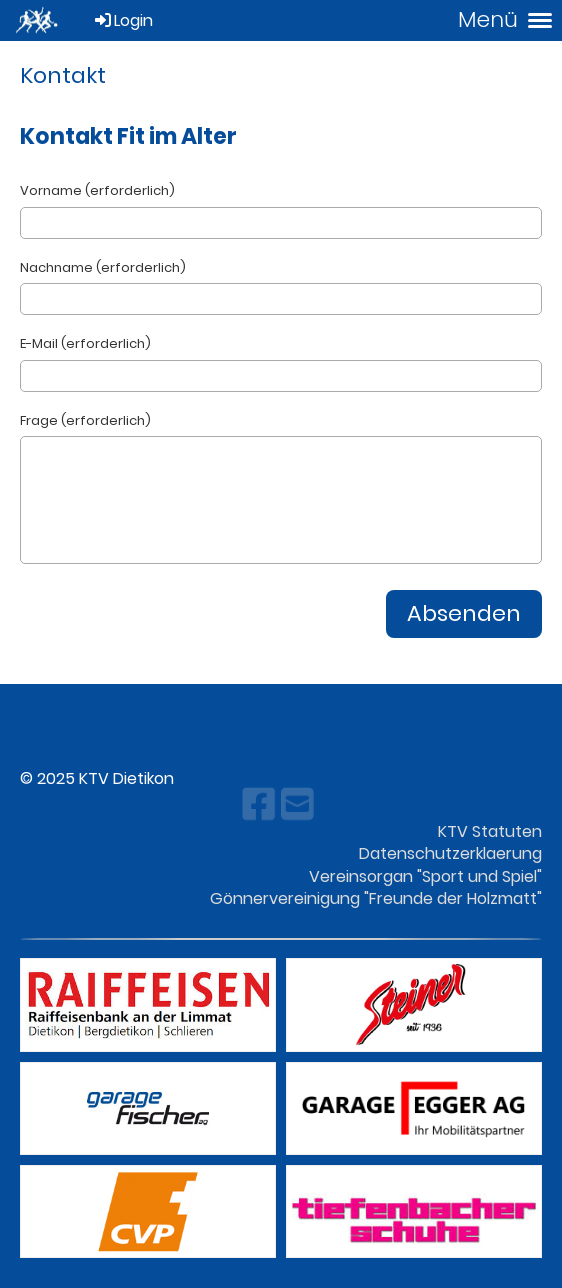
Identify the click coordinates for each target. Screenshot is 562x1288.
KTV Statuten (490, 831)
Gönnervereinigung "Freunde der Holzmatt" (376, 898)
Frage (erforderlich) (85, 421)
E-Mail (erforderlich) (85, 344)
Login (122, 20)
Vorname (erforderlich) (97, 191)
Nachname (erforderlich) (103, 268)
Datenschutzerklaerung (450, 853)
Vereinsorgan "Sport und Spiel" (425, 876)
